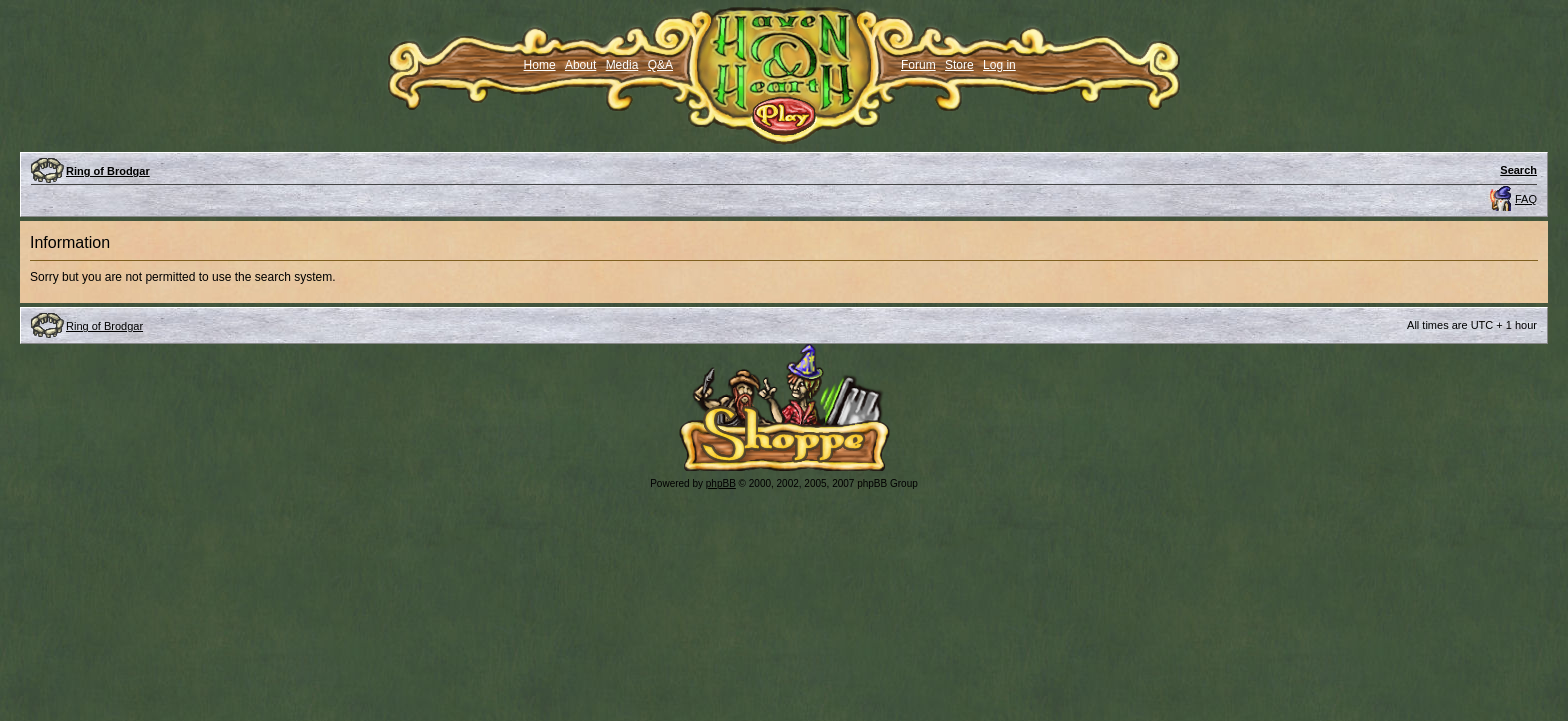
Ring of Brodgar (108, 171)
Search (1518, 170)
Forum (918, 65)
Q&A (660, 65)
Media (622, 65)
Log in (999, 65)
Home (540, 65)
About (580, 65)
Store (959, 65)
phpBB (721, 483)
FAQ (1526, 199)
